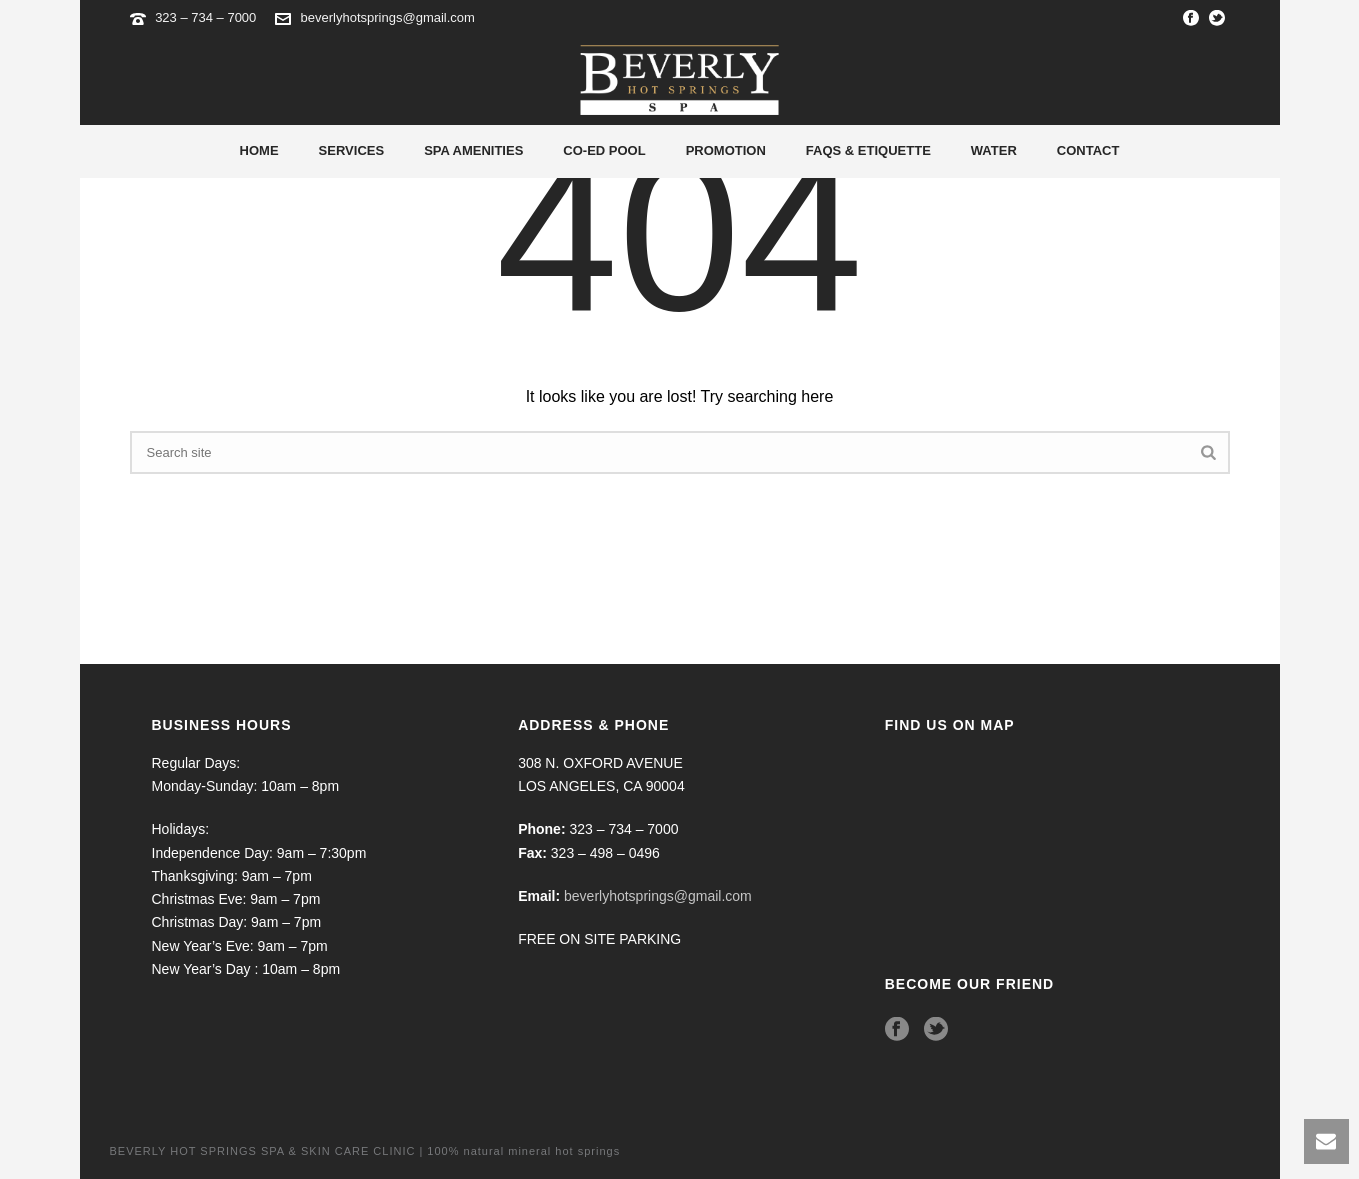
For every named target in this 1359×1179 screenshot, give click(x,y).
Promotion (726, 150)
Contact (1088, 150)
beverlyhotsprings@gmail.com (388, 17)
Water (994, 150)
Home (259, 150)
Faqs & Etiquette (868, 150)
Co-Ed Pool (604, 150)
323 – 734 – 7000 (207, 17)
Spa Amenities (473, 150)
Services (352, 150)
